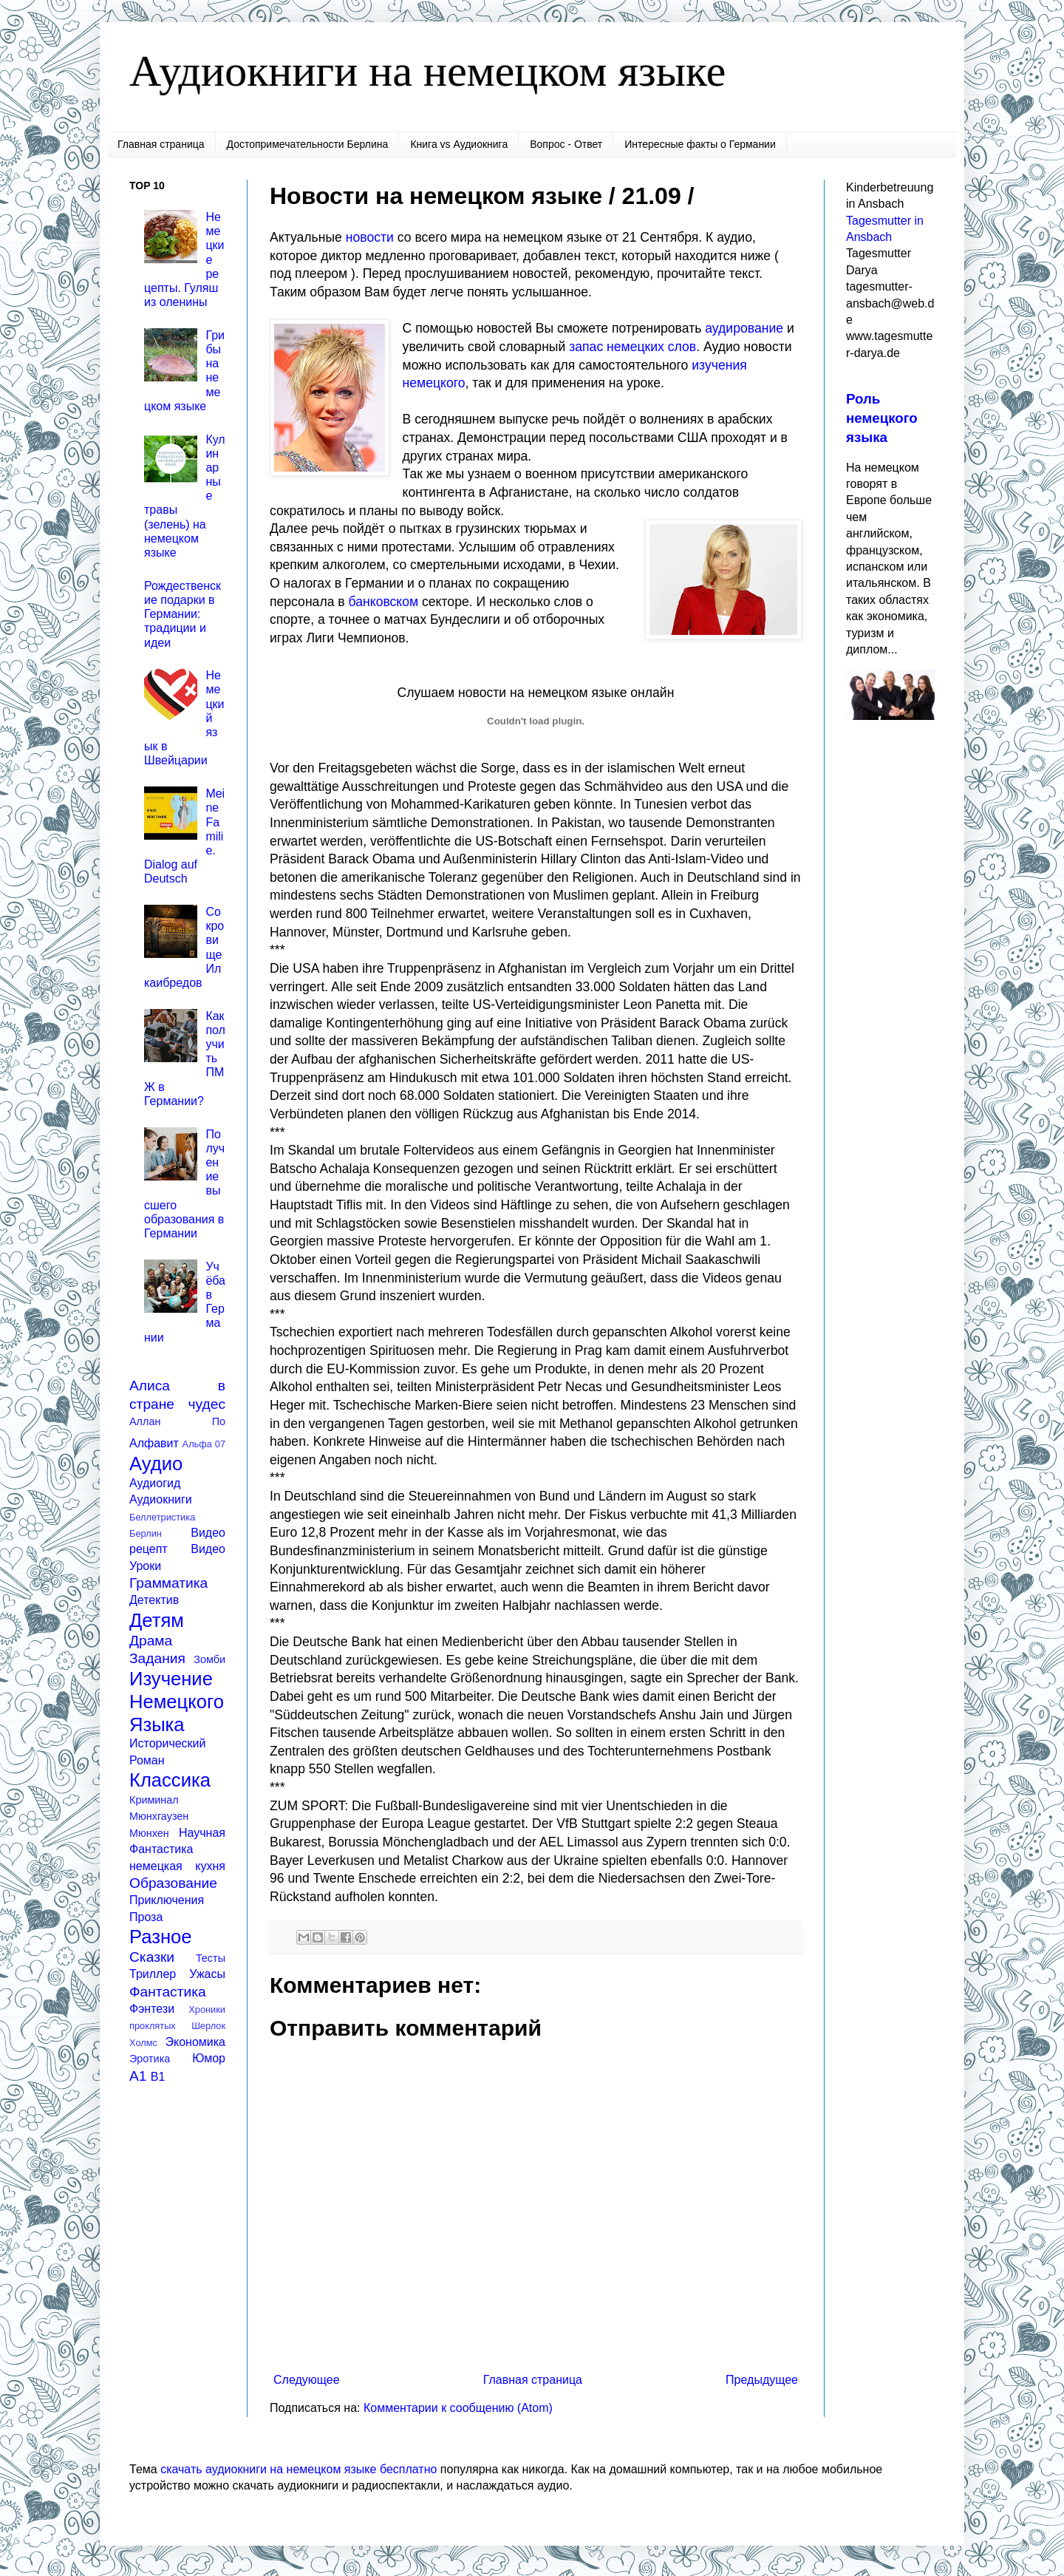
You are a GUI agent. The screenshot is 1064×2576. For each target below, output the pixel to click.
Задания (157, 1658)
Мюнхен (149, 1833)
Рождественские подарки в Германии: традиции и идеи (182, 614)
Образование (173, 1883)
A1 (137, 2076)
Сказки (151, 1957)
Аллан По (177, 1421)
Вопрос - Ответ (566, 144)
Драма (150, 1640)
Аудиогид (154, 1483)
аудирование (744, 328)
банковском (384, 601)
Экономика (196, 2042)
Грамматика (168, 1583)
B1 (158, 2076)
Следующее (306, 2379)
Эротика (149, 2058)
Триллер (152, 1974)
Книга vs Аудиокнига (459, 144)
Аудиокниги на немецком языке (427, 71)
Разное (160, 1936)
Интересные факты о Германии (700, 144)
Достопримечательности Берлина (308, 144)
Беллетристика (162, 1517)
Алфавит (154, 1443)
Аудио (156, 1463)
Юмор (208, 2058)
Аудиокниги (160, 1499)
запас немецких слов (632, 346)
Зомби (209, 1659)
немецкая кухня (177, 1866)
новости (370, 237)
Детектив (154, 1600)
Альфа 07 (204, 1444)
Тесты (210, 1958)
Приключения (166, 1900)
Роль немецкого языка (882, 418)
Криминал (154, 1800)
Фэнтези (151, 2008)
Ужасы (207, 1974)
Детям (156, 1620)
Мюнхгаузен (158, 1816)
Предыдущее (762, 2379)
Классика (170, 1780)
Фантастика (167, 1991)
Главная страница (161, 144)
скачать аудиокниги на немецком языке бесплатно (298, 2469)
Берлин (145, 1533)
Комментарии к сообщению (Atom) (458, 2408)
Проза (146, 1917)
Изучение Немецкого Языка (176, 1701)
